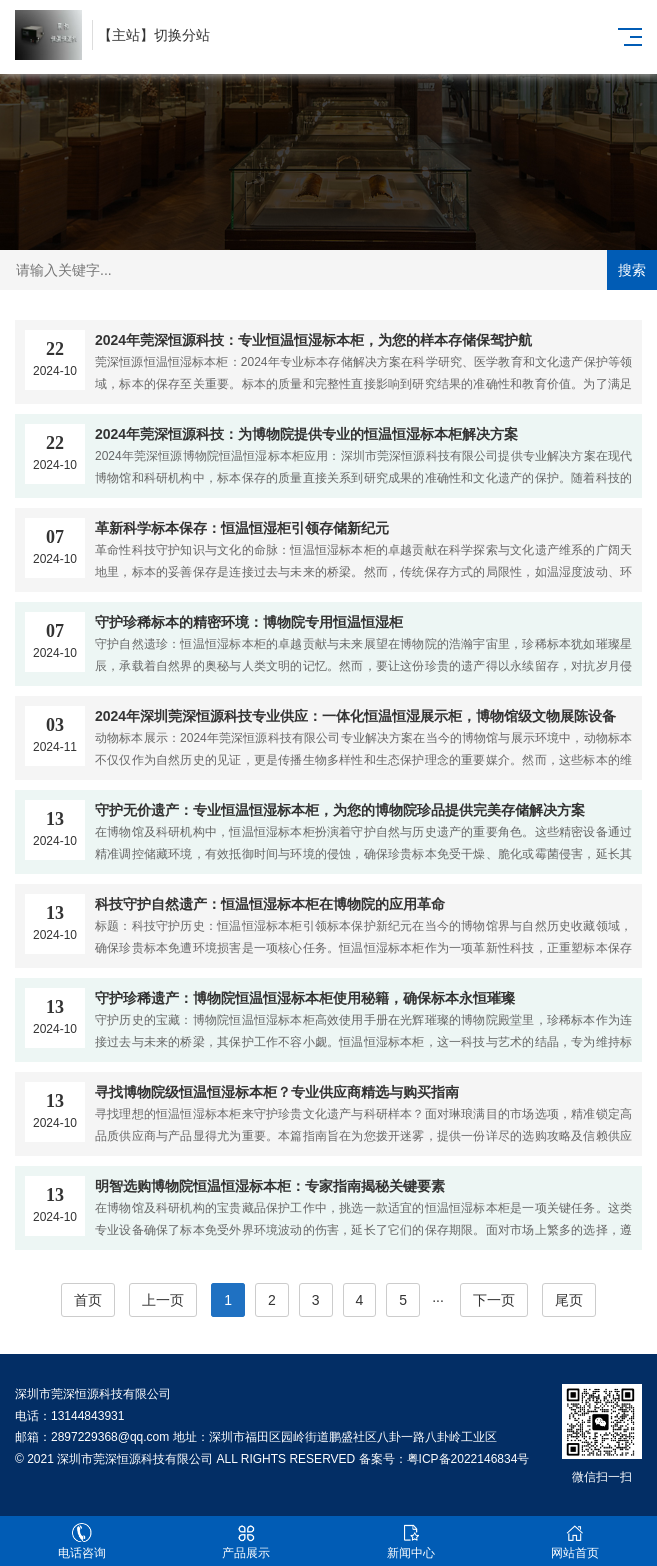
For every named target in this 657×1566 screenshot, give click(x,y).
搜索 (632, 270)
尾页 (569, 1300)
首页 (88, 1300)
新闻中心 (411, 1541)
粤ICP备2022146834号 (468, 1459)
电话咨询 (82, 1541)
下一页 (494, 1300)
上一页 (163, 1300)
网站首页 (575, 1541)
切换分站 (182, 35)
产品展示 (246, 1541)
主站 (126, 35)
